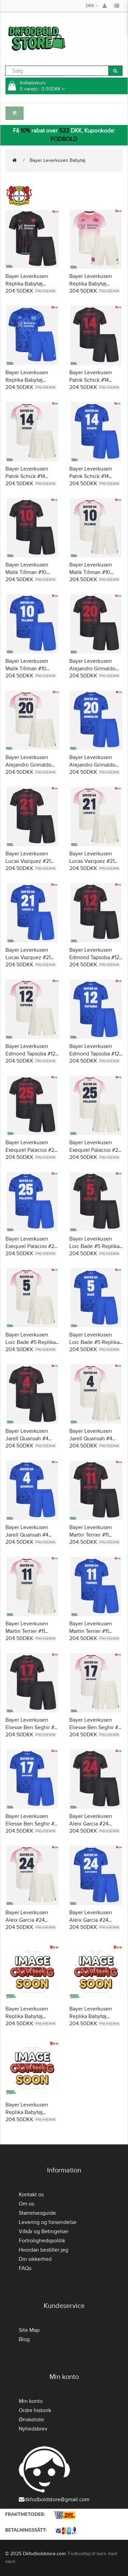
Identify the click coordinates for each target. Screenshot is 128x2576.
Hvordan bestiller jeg (43, 2249)
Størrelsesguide (37, 2213)
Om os (26, 2203)
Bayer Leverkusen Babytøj (57, 160)
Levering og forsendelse (47, 2222)
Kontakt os (31, 2194)
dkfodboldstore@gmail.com (54, 2499)
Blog (24, 2339)
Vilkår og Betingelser (44, 2231)
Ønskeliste (31, 2419)
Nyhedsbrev (33, 2428)
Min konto (31, 2401)
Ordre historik (35, 2410)
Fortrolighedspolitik (42, 2240)
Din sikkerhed (35, 2259)
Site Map (29, 2330)
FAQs (25, 2268)
